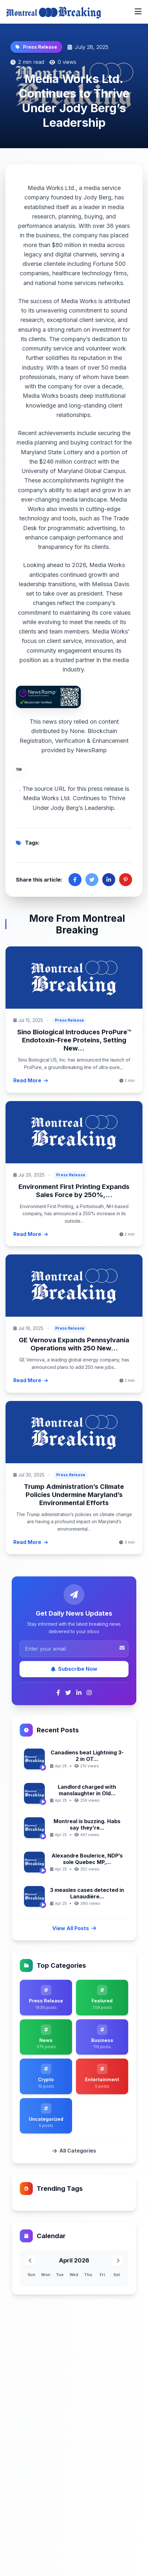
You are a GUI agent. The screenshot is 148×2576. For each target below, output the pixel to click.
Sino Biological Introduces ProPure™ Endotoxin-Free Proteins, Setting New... (74, 1040)
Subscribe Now (74, 1669)
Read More (30, 1080)
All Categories (74, 2150)
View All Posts (74, 1928)
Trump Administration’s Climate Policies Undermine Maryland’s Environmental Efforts (74, 1495)
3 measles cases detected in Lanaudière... (87, 1893)
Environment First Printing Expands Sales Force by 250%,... (74, 1191)
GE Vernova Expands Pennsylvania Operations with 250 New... (74, 1344)
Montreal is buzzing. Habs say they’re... (87, 1824)
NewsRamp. (61, 769)
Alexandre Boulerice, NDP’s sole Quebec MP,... (87, 1858)
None (77, 731)
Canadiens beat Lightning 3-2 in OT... (87, 1755)
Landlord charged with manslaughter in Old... (87, 1790)
